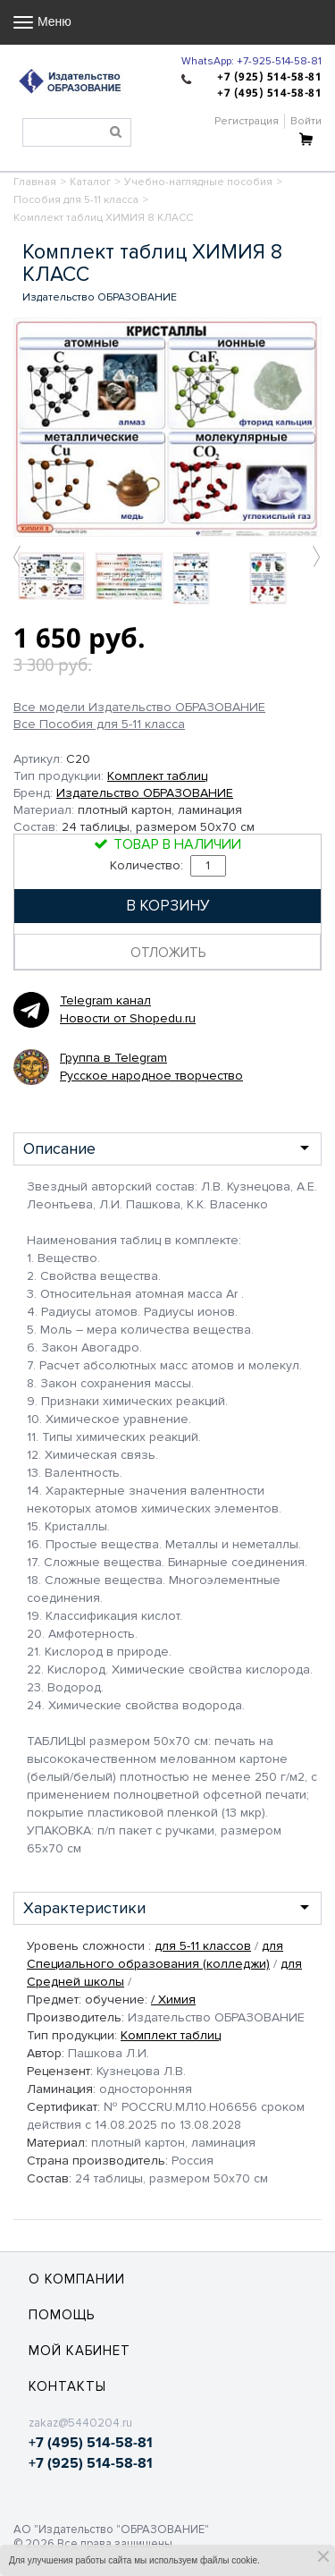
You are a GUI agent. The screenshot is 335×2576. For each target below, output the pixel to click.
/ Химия (173, 1999)
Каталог (90, 182)
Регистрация (246, 121)
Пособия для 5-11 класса (75, 200)
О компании (77, 2279)
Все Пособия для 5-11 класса (99, 724)
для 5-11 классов (203, 1945)
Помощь (62, 2315)
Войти (306, 121)
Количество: (168, 865)
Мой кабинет (79, 2351)
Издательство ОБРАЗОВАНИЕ (144, 793)
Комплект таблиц (157, 776)
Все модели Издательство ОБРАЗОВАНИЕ (139, 707)
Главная (34, 182)
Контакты (67, 2386)
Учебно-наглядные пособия (198, 182)
